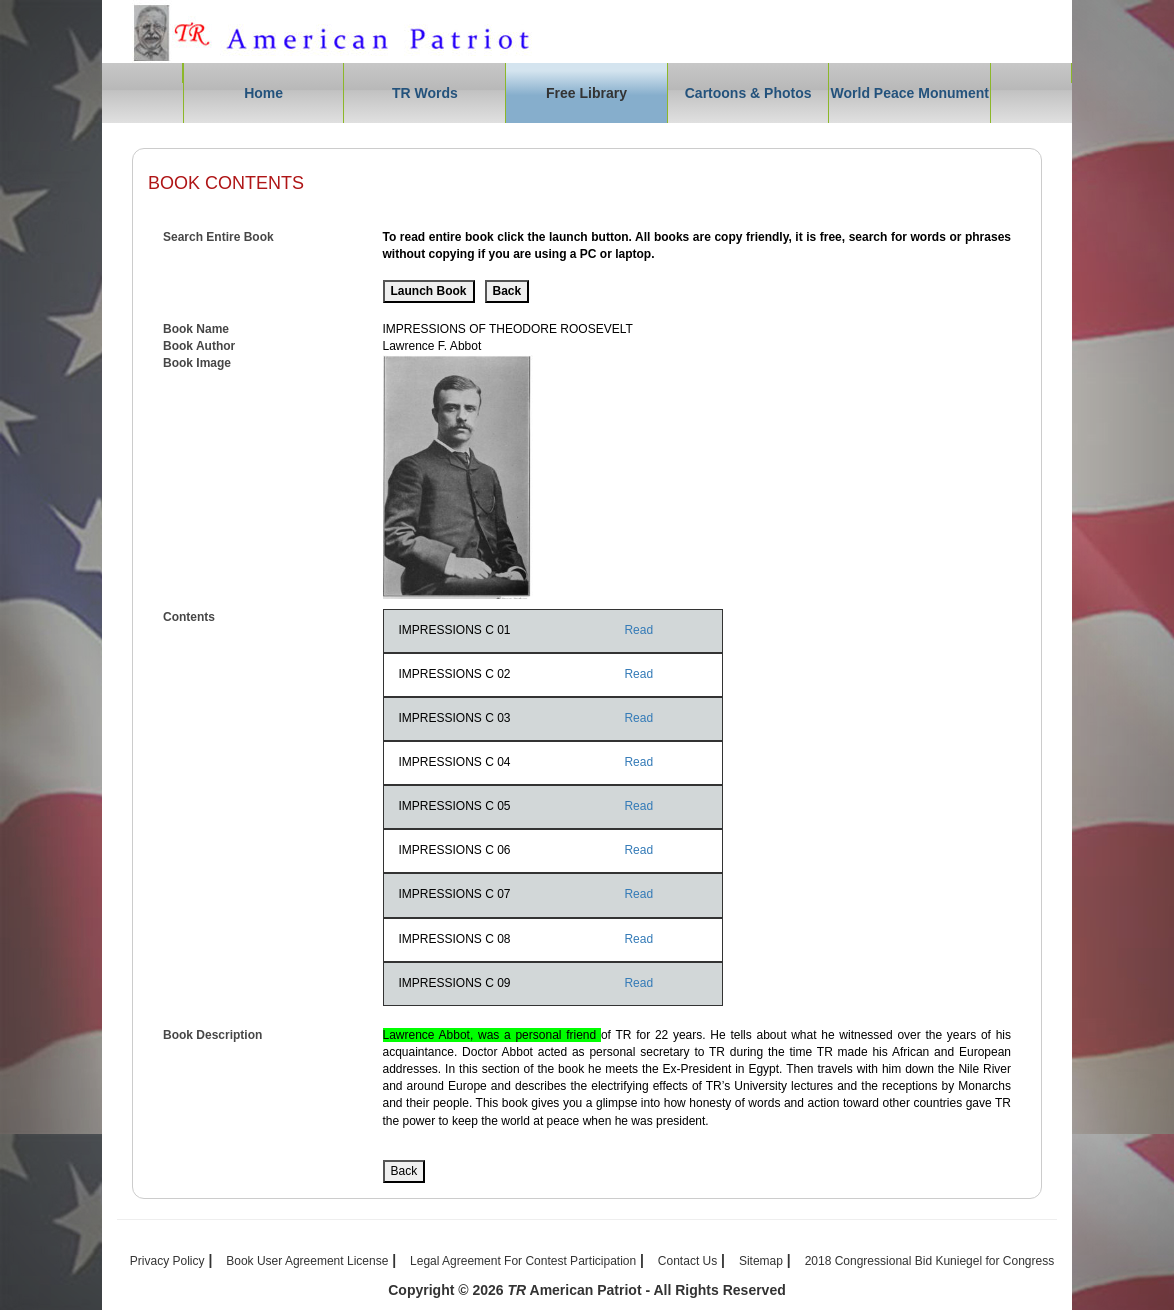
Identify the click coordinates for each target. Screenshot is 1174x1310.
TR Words (425, 93)
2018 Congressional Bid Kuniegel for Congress (930, 1261)
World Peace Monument (910, 93)
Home (263, 93)
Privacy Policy (167, 1261)
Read (638, 630)
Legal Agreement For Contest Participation (523, 1261)
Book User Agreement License (307, 1261)
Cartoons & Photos (748, 93)
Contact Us (687, 1261)
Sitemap (761, 1261)
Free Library (586, 93)
